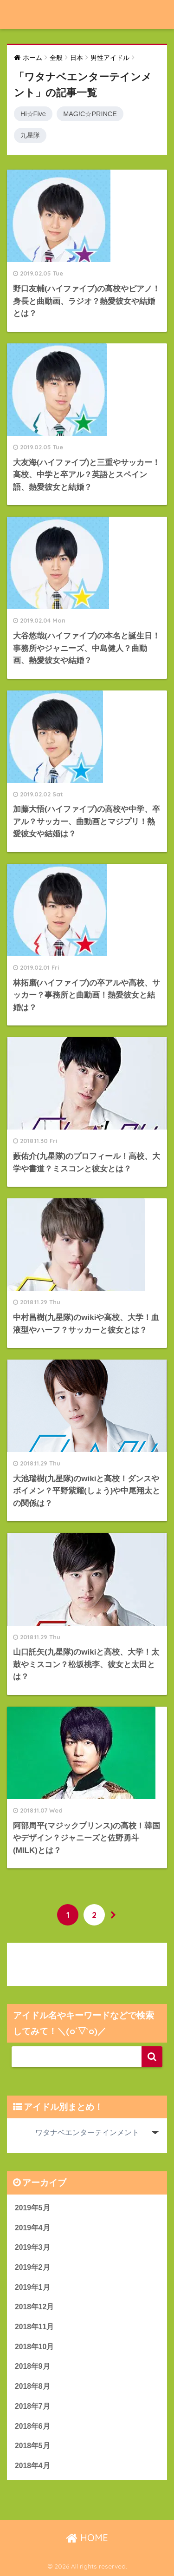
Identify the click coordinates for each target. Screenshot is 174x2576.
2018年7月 (32, 2406)
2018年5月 (32, 2446)
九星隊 (30, 135)
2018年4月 (32, 2466)
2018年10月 (34, 2347)
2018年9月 (32, 2366)
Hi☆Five (33, 114)
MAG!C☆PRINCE (90, 114)
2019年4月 (32, 2228)
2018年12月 (34, 2307)
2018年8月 (32, 2386)
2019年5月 (32, 2208)
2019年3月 (32, 2247)
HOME (87, 2537)
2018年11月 (34, 2327)
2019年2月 (32, 2267)
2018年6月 (32, 2426)
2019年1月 (32, 2287)
